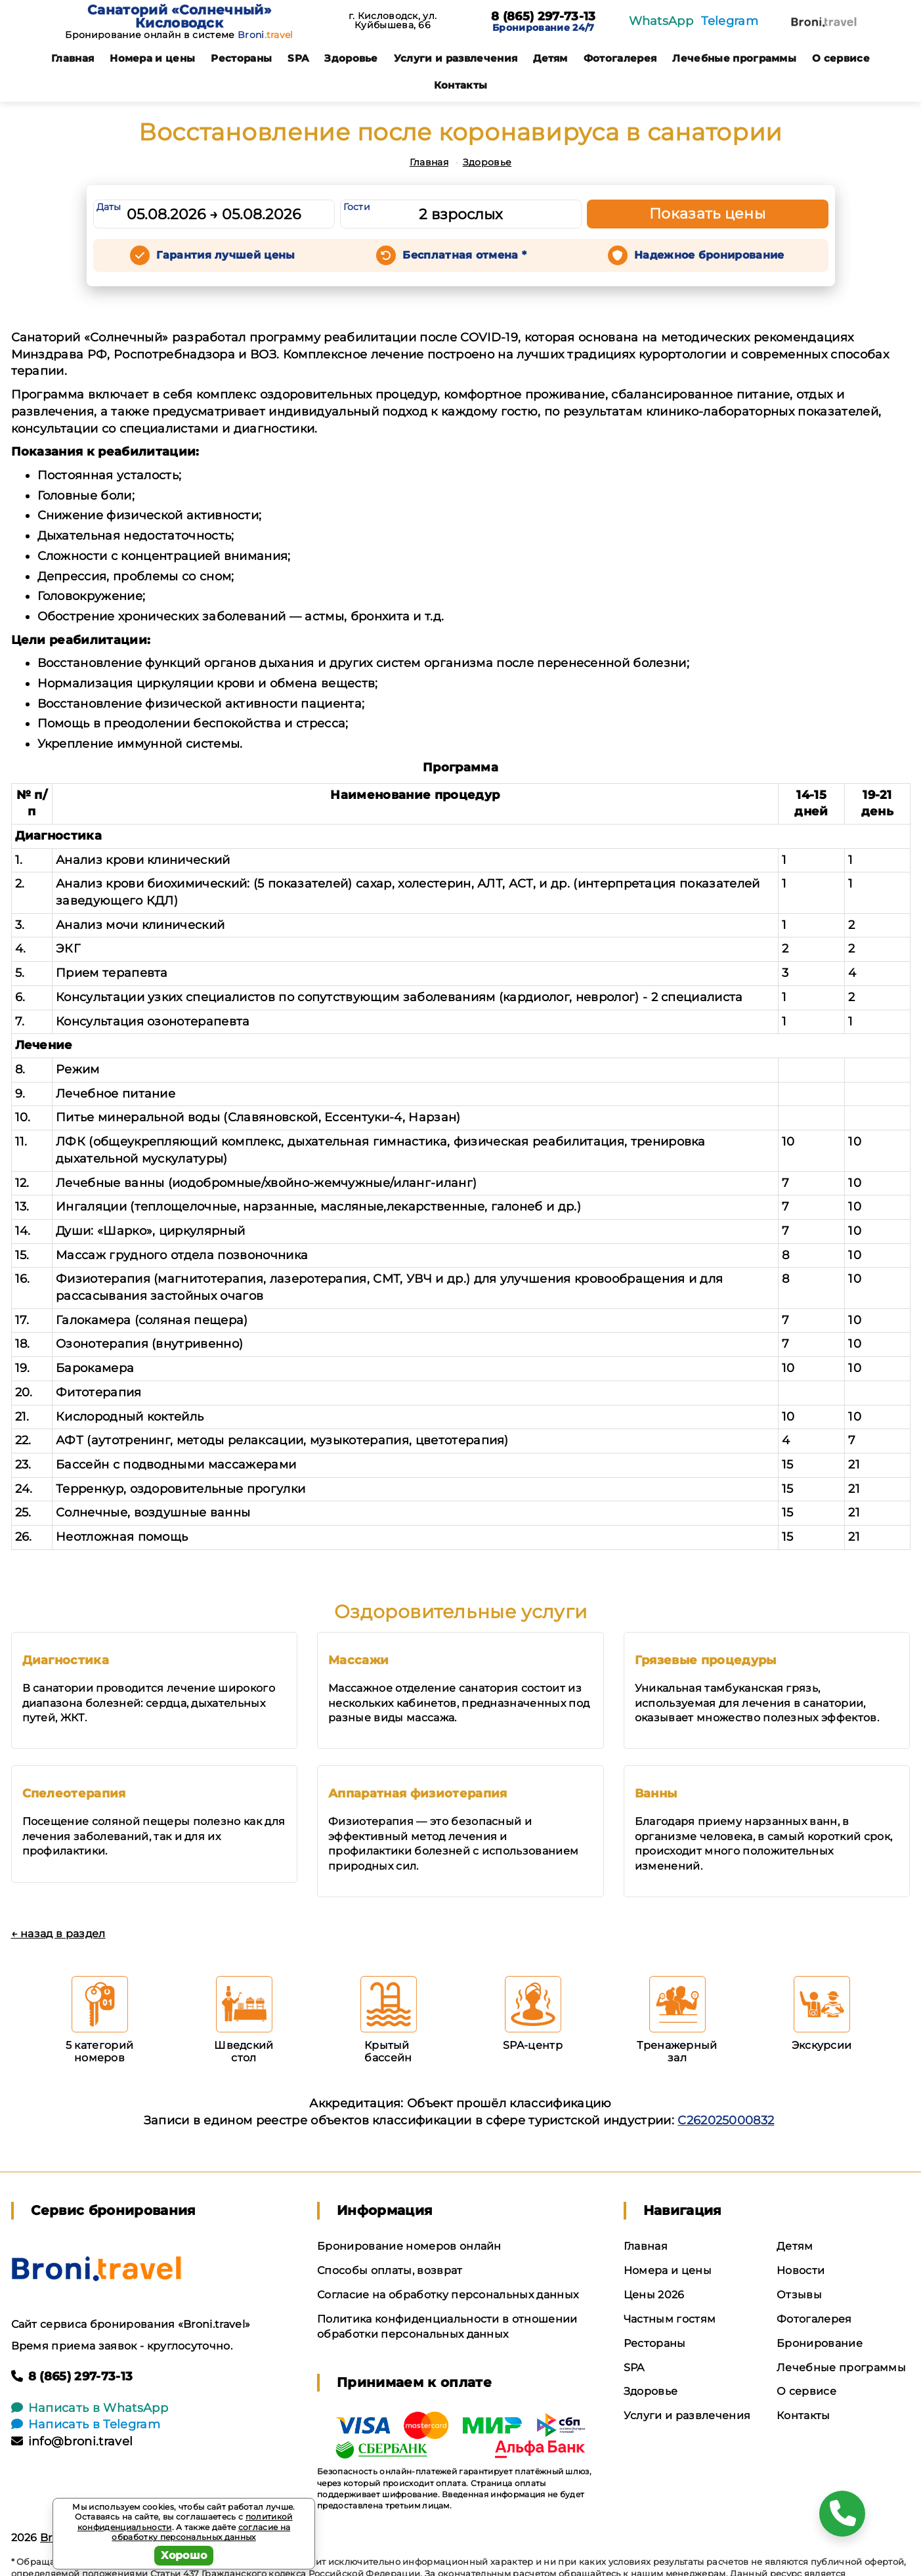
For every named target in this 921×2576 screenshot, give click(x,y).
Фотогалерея (620, 58)
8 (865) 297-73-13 (543, 17)
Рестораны (241, 58)
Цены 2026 (654, 2294)
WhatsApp (661, 21)
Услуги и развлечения (455, 58)
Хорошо (184, 2555)
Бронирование (820, 2343)
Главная (72, 58)
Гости (357, 207)
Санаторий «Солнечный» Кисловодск (179, 16)
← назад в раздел (58, 1933)
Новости (801, 2270)
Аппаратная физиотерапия (417, 1793)
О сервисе (841, 58)
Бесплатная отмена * (464, 255)
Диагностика (66, 1660)
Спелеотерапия (74, 1793)
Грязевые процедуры (706, 1660)
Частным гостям (670, 2319)
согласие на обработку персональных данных (201, 2532)
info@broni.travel (72, 2441)
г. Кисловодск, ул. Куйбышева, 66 (393, 20)
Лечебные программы (734, 58)
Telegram (729, 21)
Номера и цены (152, 58)
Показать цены (707, 214)
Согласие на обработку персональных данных (447, 2294)
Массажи (358, 1660)
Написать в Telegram (85, 2424)
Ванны (656, 1793)
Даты (108, 207)
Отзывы (799, 2294)
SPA (298, 58)
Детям (550, 58)
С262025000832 (725, 2120)
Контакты (461, 85)
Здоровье (351, 58)
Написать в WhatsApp (89, 2408)
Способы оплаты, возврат (389, 2270)
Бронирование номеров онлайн (409, 2246)
